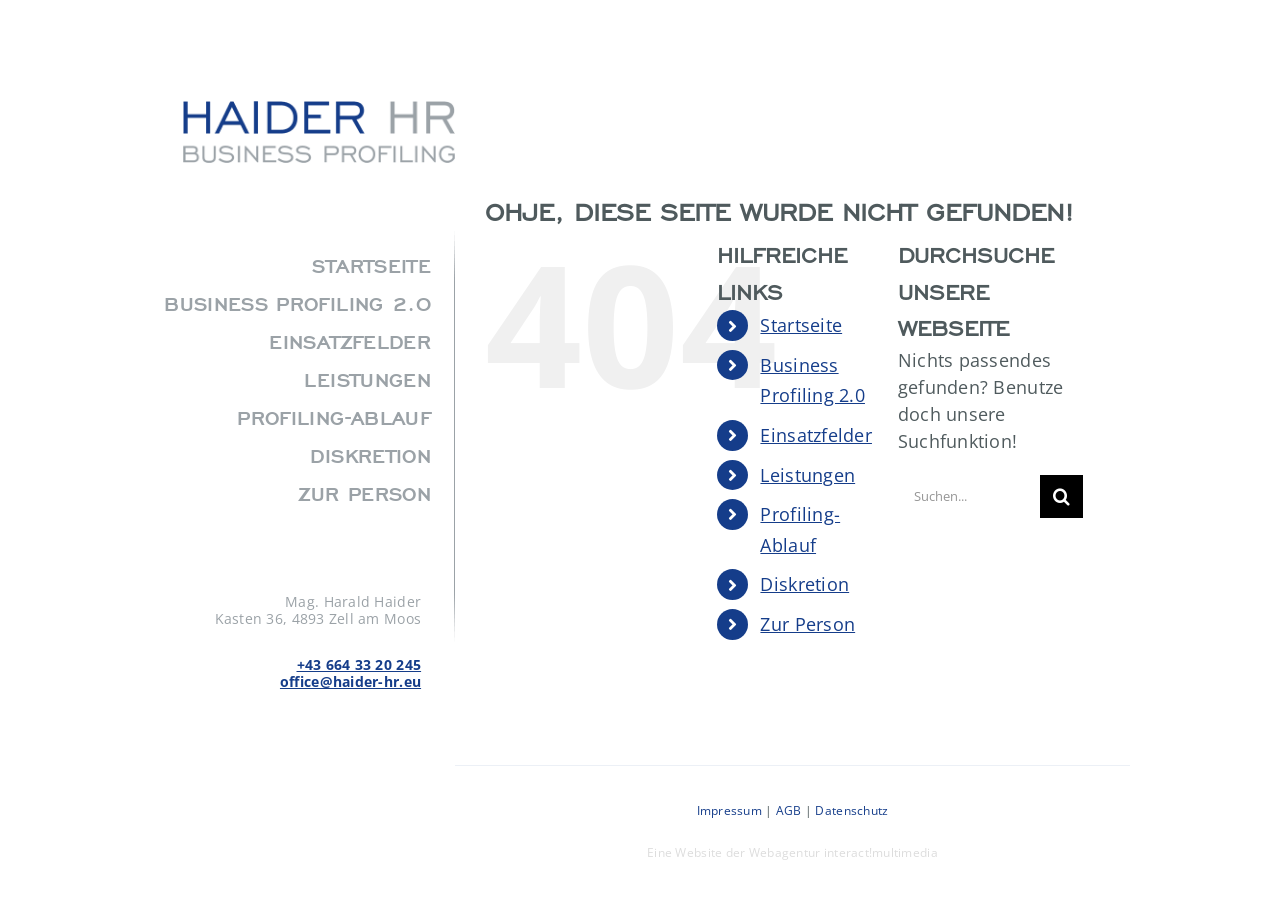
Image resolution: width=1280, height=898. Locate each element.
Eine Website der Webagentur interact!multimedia (792, 852)
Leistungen (807, 475)
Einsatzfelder (816, 435)
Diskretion (804, 584)
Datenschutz (851, 810)
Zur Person (807, 624)
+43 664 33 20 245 (359, 664)
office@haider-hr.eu (350, 681)
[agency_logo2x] (319, 110)
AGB (789, 810)
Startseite (801, 325)
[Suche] (1061, 496)
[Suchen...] (969, 496)
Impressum (729, 810)
